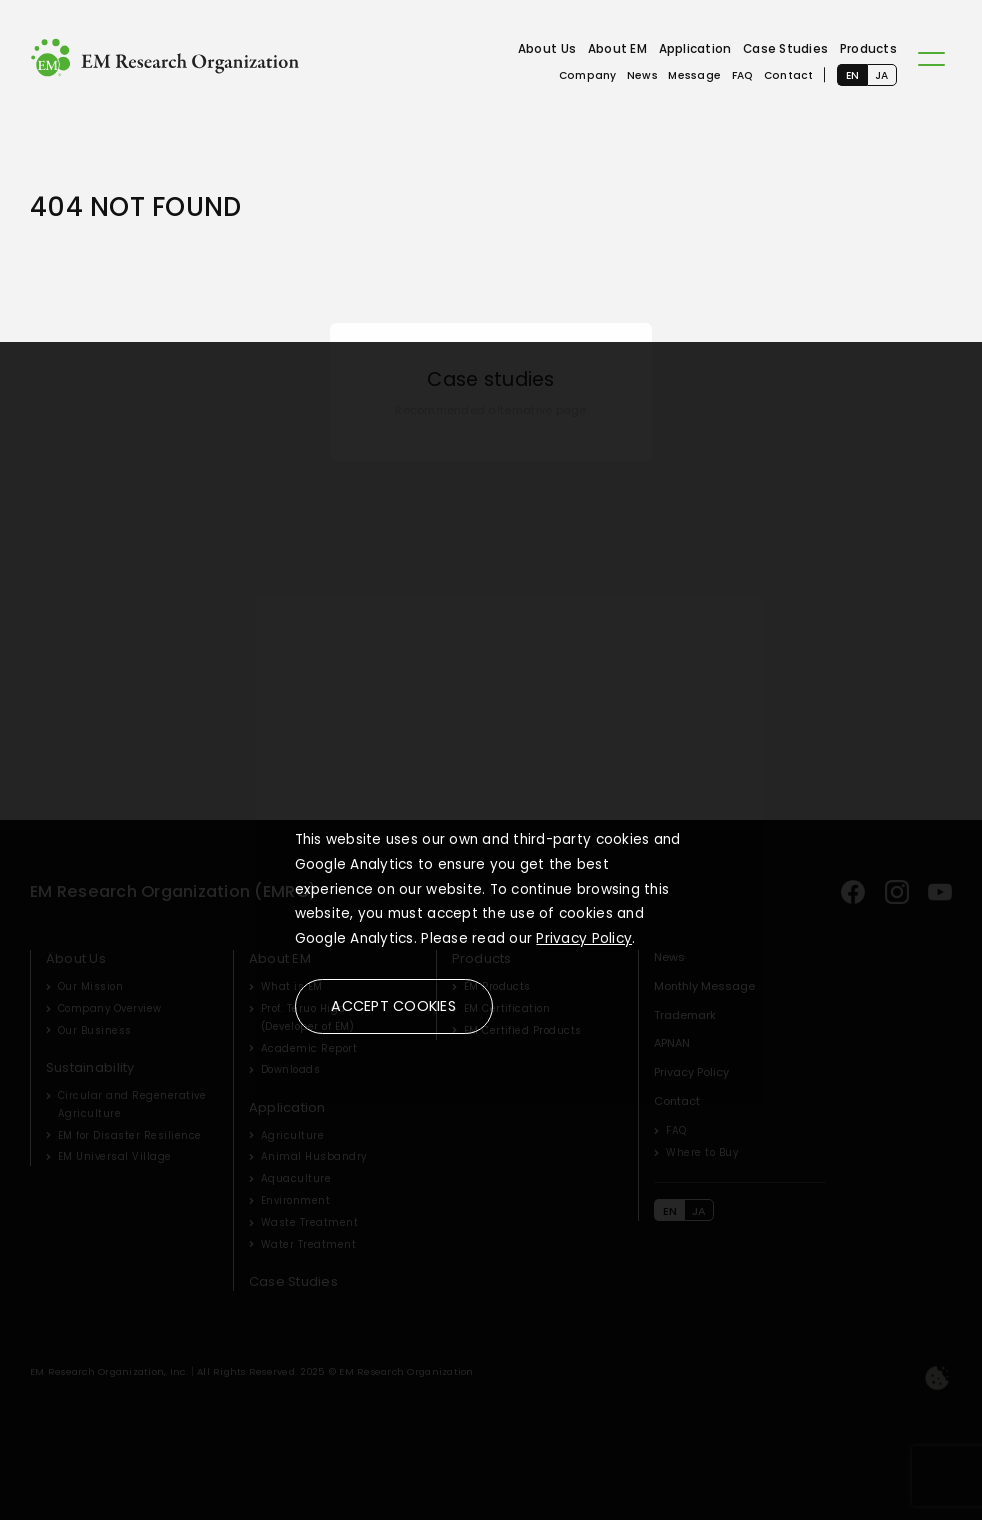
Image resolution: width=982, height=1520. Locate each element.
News (642, 75)
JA (882, 75)
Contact (789, 75)
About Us (547, 49)
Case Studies (785, 49)
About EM (617, 49)
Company (588, 75)
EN (853, 75)
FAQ (743, 75)
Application (695, 49)
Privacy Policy (584, 938)
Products (868, 49)
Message (694, 75)
